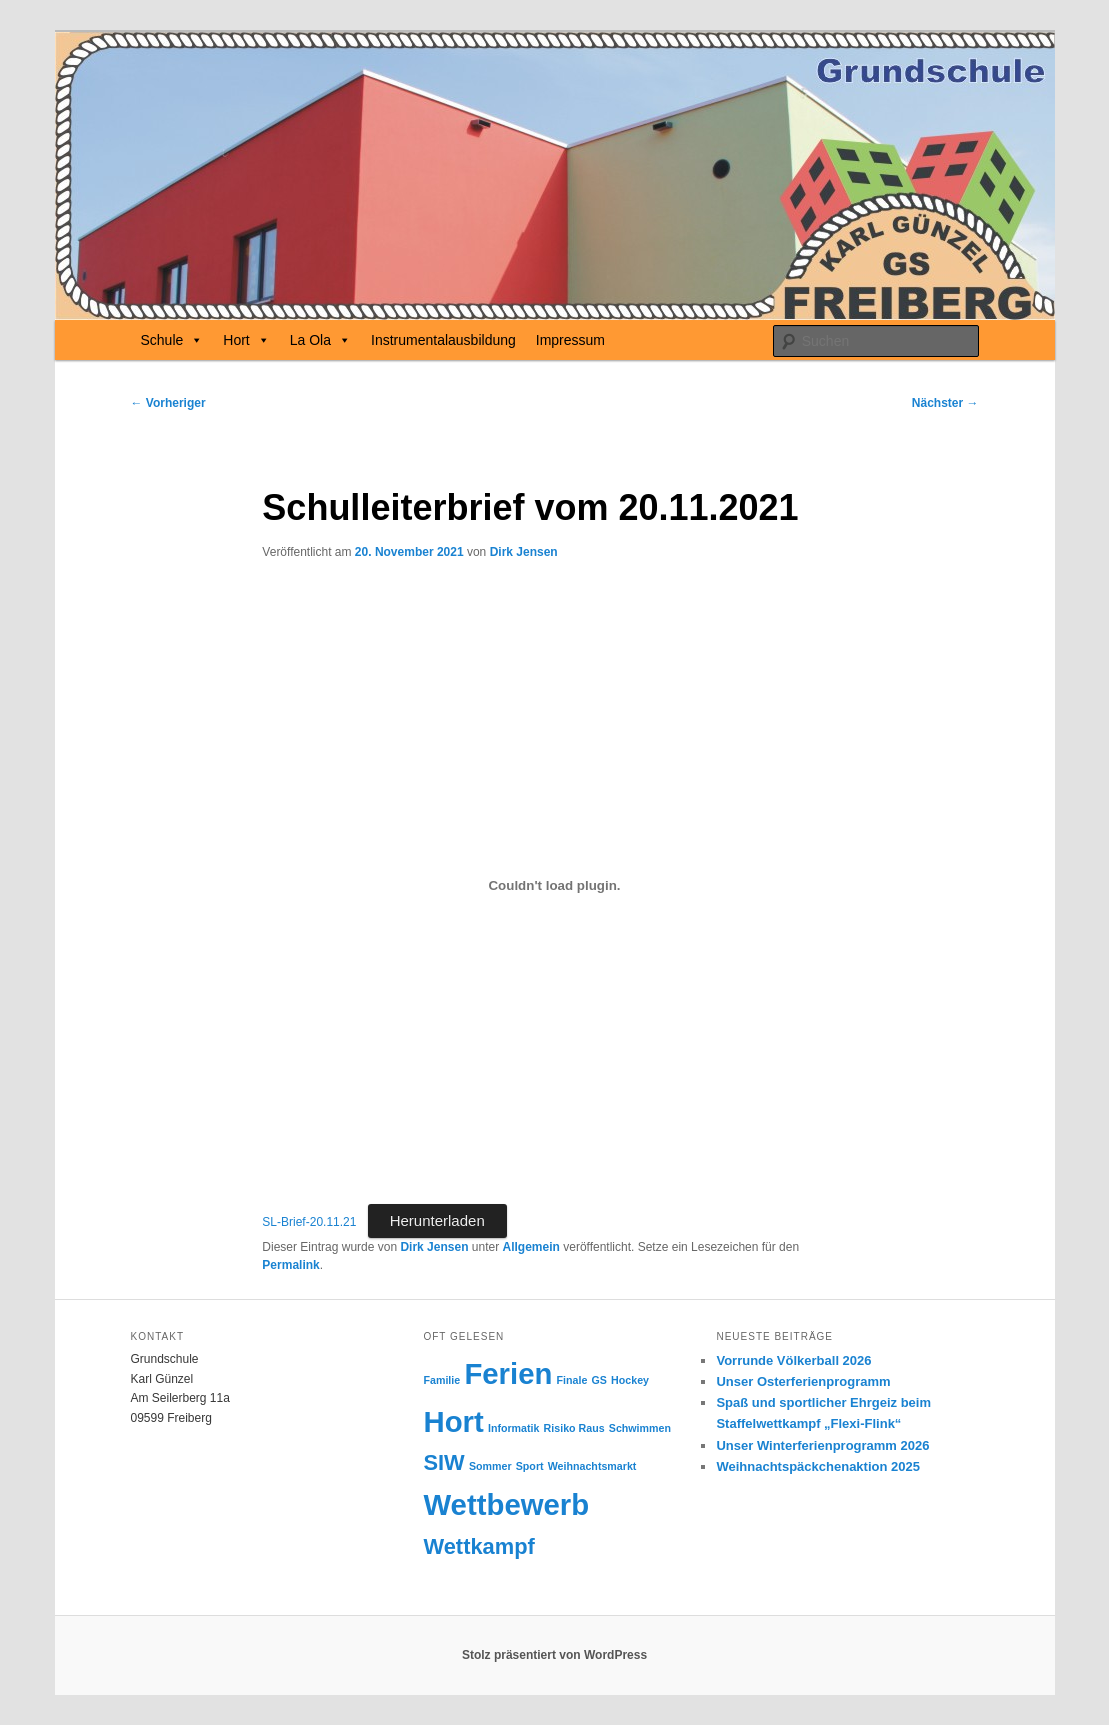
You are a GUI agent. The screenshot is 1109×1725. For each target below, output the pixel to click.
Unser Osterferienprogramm (803, 1381)
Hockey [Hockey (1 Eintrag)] (630, 1380)
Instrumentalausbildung (443, 340)
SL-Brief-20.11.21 (309, 1222)
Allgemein (531, 1247)
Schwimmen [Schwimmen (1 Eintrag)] (640, 1428)
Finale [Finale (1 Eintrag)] (572, 1380)
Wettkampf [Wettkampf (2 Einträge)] (478, 1546)
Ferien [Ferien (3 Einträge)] (508, 1373)
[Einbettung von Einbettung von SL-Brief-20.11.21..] (554, 885)
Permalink (290, 1265)
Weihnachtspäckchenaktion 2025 (818, 1466)
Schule (172, 340)
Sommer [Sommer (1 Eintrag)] (490, 1466)
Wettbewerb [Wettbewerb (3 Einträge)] (506, 1504)
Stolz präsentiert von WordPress (554, 1655)
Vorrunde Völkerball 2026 (793, 1360)
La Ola (320, 340)
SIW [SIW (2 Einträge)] (443, 1462)
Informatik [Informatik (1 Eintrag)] (514, 1428)
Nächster (945, 403)
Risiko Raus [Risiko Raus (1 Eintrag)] (574, 1428)
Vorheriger (168, 403)
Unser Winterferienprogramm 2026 (822, 1445)
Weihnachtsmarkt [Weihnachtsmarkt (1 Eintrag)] (592, 1466)
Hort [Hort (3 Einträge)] (453, 1421)
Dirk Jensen (524, 552)
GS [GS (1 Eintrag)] (599, 1380)
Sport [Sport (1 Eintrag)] (530, 1466)
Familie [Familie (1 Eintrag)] (441, 1380)
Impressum (570, 340)
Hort (246, 340)
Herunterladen (437, 1220)
